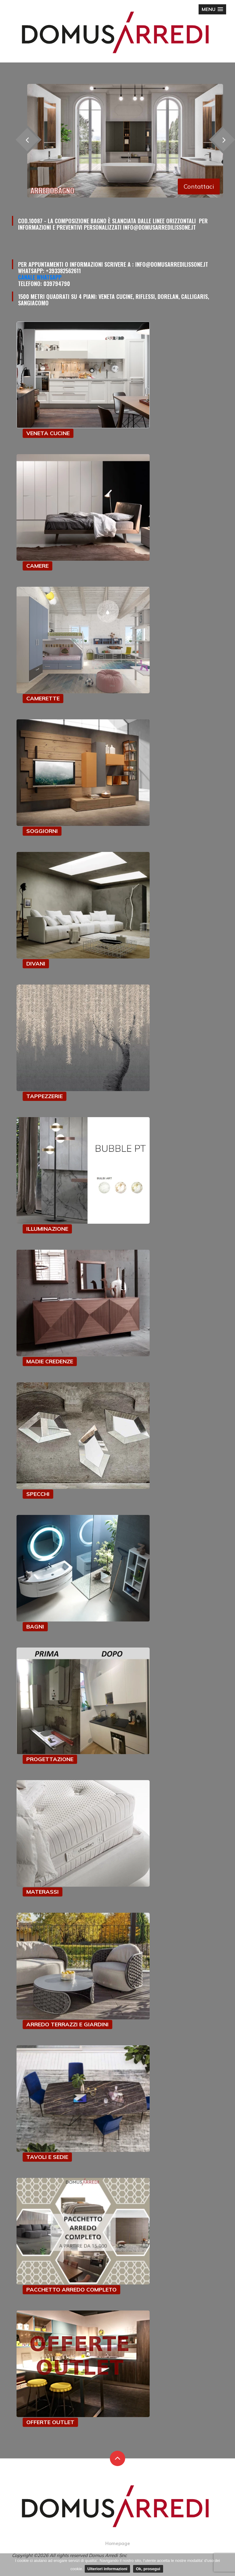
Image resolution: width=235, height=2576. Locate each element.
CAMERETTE (43, 698)
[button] (212, 9)
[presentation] (27, 139)
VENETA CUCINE (48, 433)
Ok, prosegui (148, 2569)
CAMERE (37, 565)
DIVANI (35, 963)
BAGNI (35, 1626)
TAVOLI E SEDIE (47, 2156)
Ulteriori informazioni (108, 2569)
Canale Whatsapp (40, 277)
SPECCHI (38, 1493)
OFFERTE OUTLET (50, 2422)
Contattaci (199, 186)
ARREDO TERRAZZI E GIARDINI (67, 2024)
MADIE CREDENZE (49, 1361)
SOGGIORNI (42, 830)
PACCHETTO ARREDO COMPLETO (71, 2289)
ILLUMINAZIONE (47, 1228)
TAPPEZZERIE (44, 1096)
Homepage (117, 2543)
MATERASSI (42, 1891)
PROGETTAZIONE (49, 1759)
